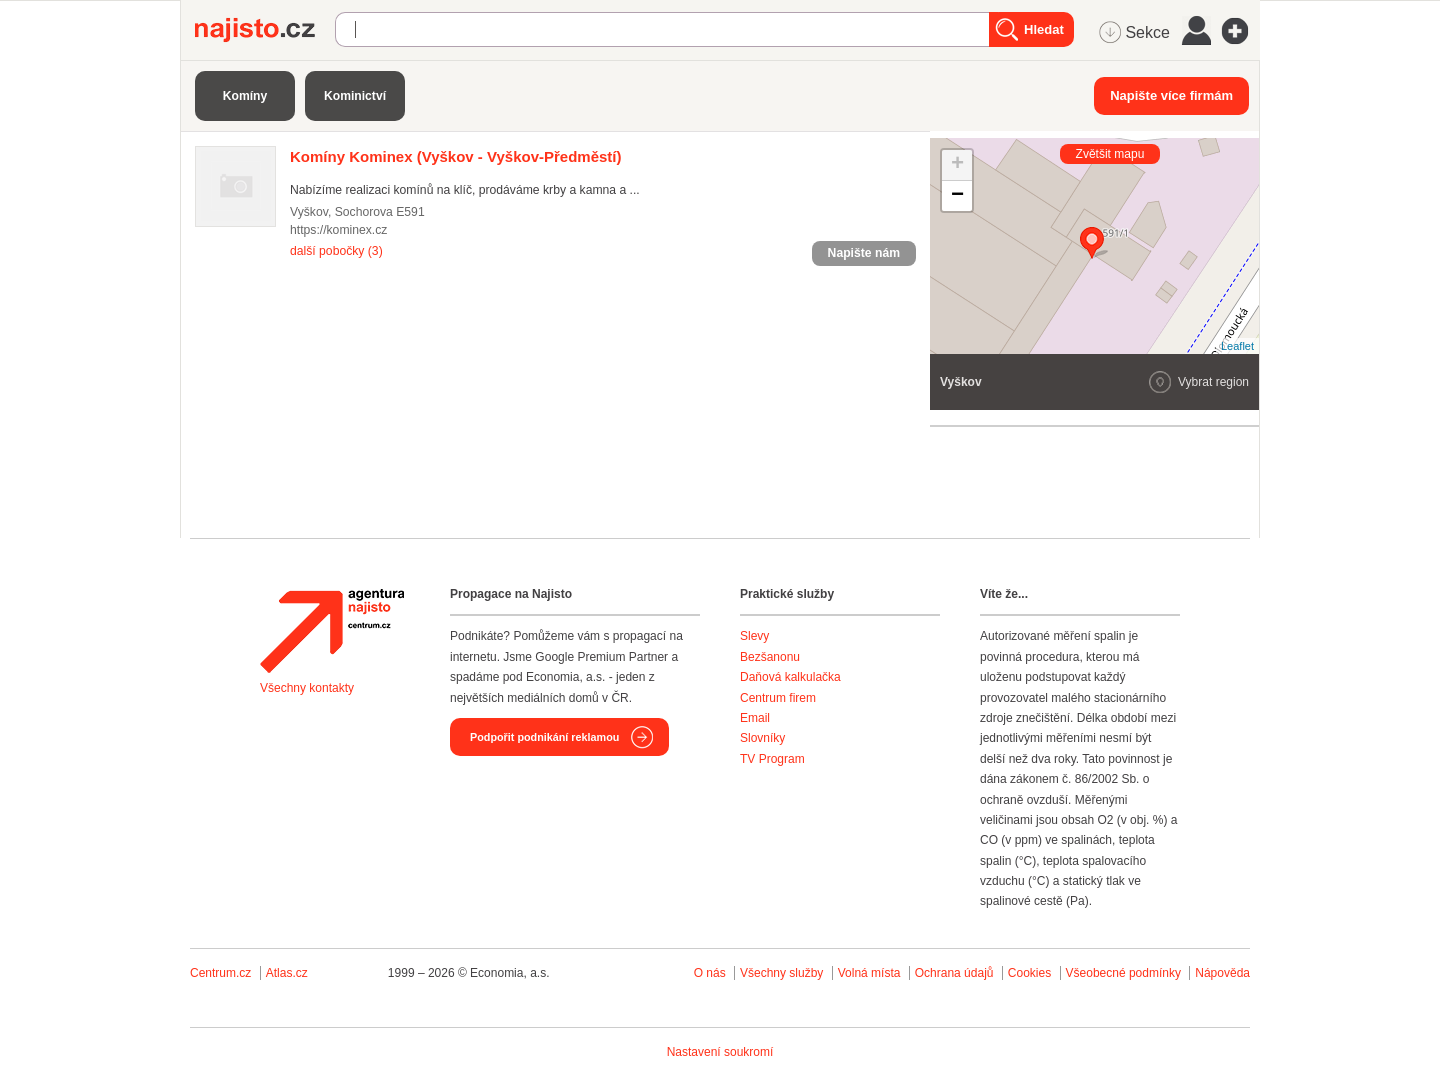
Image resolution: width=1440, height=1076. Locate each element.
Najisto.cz (265, 30)
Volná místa (869, 973)
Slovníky (762, 738)
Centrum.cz (220, 973)
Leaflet (1237, 346)
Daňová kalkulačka (790, 677)
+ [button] (957, 165)
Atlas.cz (287, 973)
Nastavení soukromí (720, 1052)
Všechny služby (783, 973)
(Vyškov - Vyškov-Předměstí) (456, 156)
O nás (710, 973)
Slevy (754, 636)
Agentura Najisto (332, 631)
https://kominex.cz (338, 230)
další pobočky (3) (336, 251)
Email (755, 718)
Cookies (1029, 973)
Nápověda (1222, 973)
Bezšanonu (770, 657)
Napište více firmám (1171, 95)
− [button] (957, 196)
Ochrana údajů (954, 973)
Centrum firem (778, 698)
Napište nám (864, 253)
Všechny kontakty (307, 688)
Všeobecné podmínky (1123, 973)
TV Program (772, 759)
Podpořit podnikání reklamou (544, 737)
